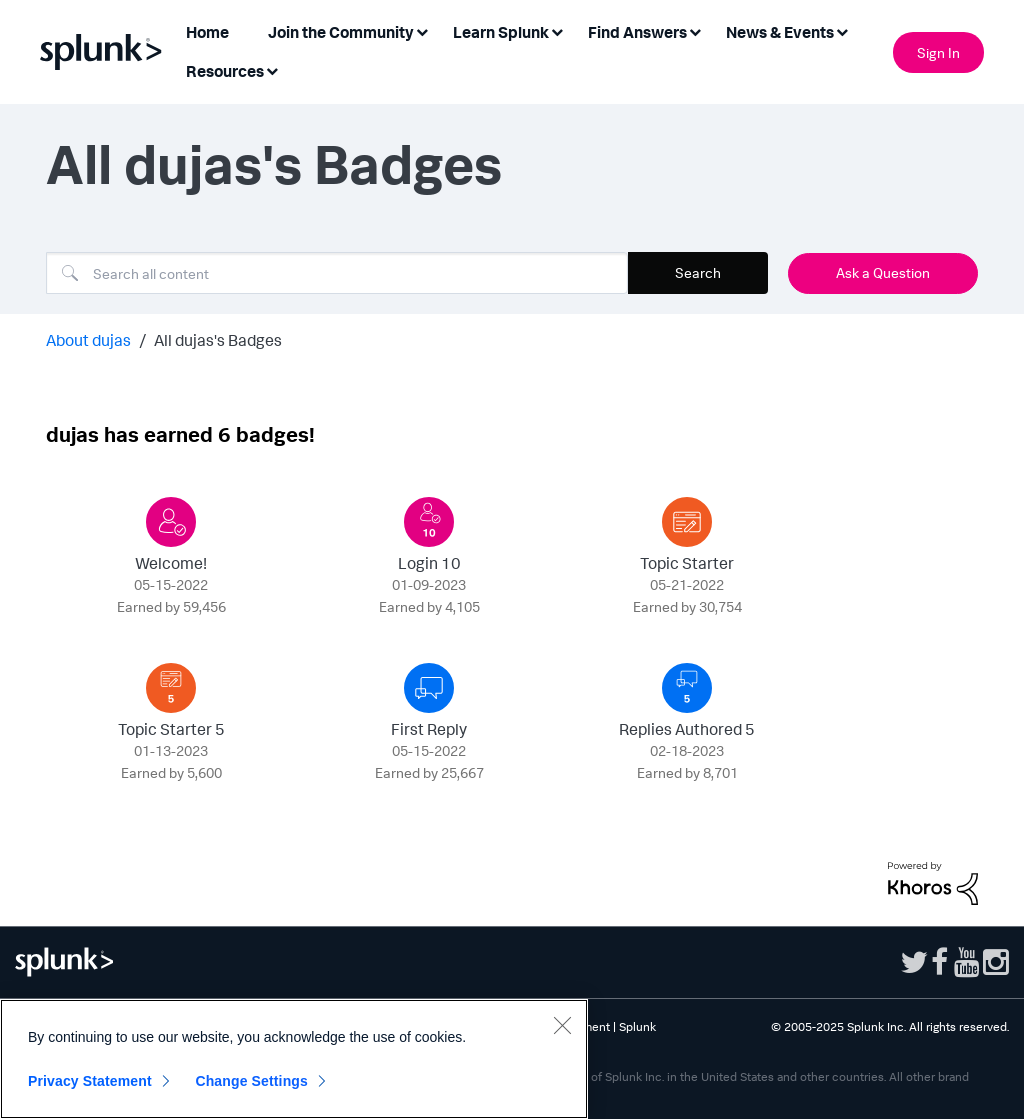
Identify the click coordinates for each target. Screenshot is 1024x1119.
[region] (294, 1059)
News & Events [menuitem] (780, 32)
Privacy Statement (90, 1081)
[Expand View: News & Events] (842, 30)
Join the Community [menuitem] (341, 32)
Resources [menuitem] (225, 71)
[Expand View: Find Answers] (695, 30)
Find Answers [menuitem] (637, 32)
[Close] (562, 1025)
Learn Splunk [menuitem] (501, 32)
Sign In (938, 52)
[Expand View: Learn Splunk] (557, 30)
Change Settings (251, 1081)
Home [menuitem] (207, 32)
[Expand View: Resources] (272, 69)
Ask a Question (883, 272)
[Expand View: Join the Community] (422, 30)
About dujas (88, 340)
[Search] (337, 273)
